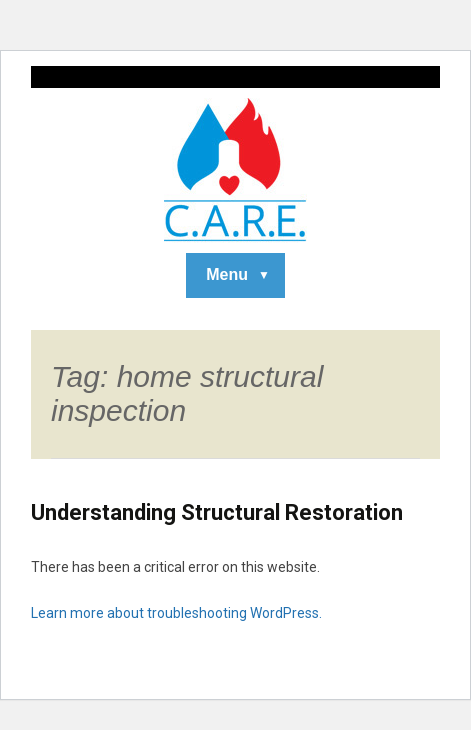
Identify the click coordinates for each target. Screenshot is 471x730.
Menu (227, 274)
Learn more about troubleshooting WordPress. (176, 613)
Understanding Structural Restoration (217, 512)
